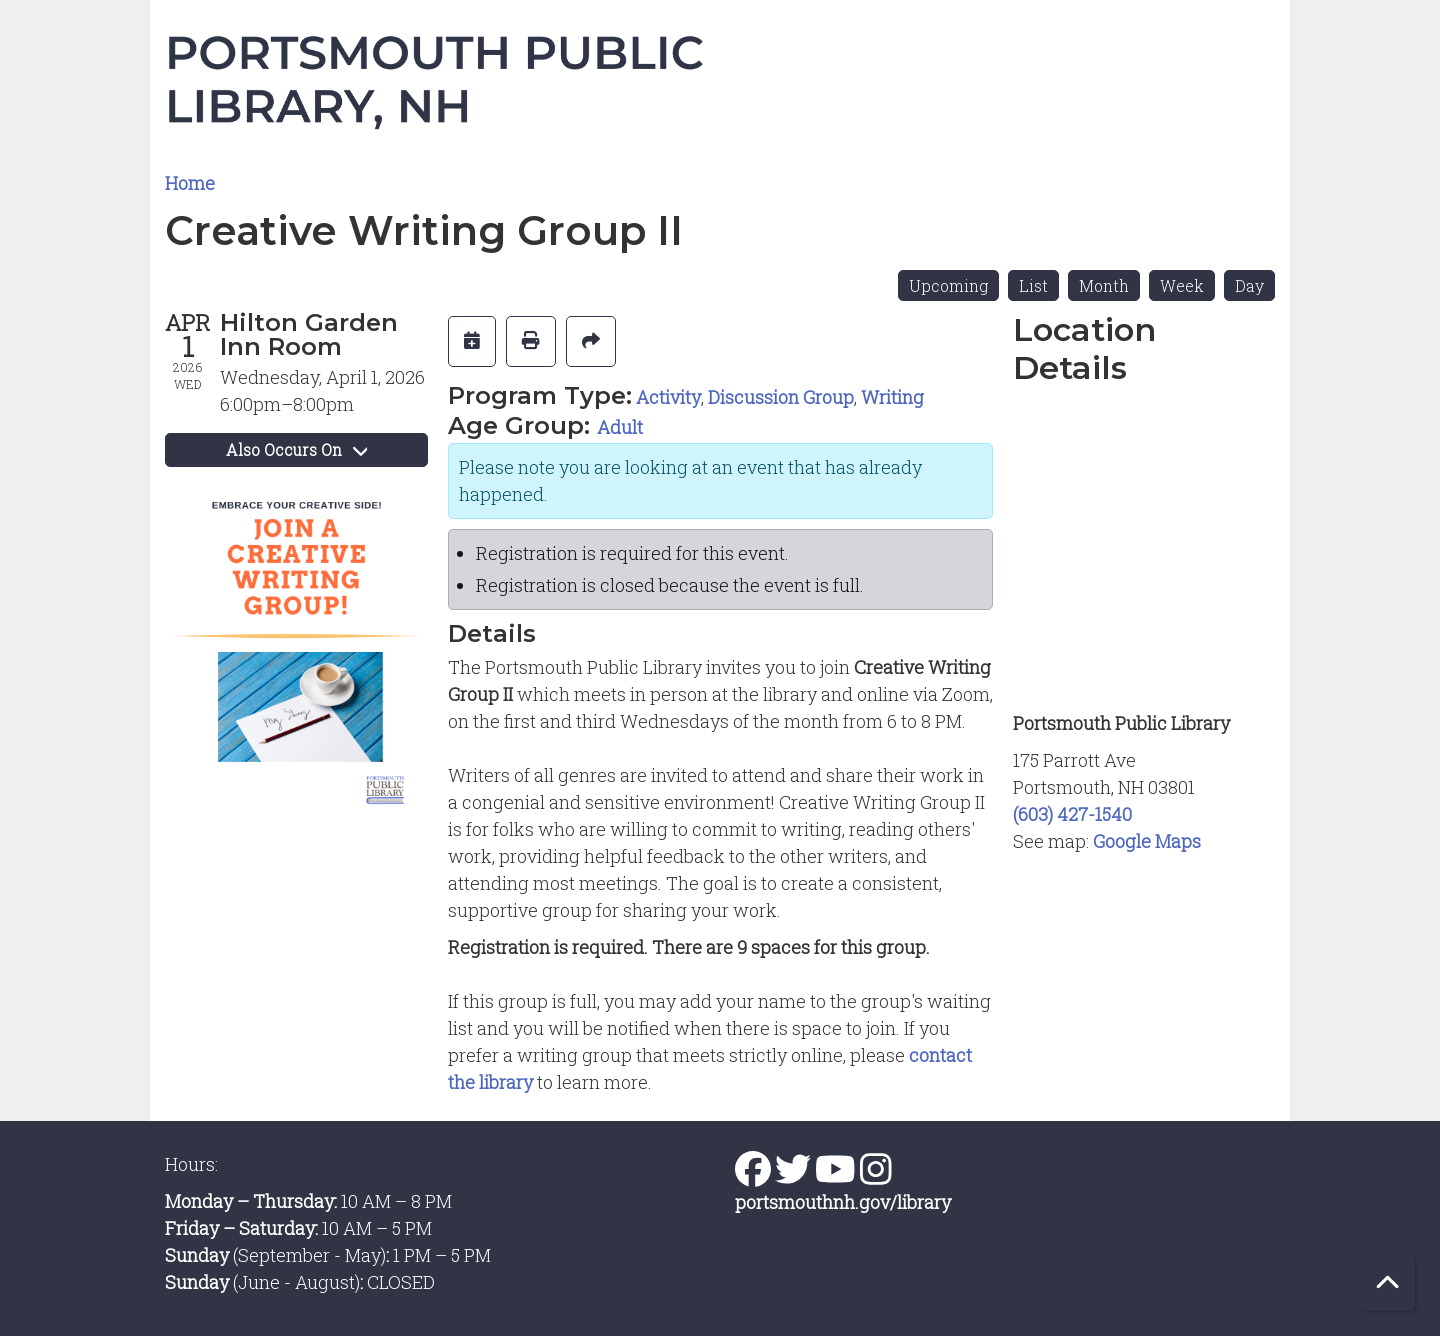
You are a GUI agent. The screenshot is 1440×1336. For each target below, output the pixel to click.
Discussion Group (781, 397)
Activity (668, 397)
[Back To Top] (1387, 1283)
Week (1182, 285)
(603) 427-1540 (1072, 814)
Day (1249, 285)
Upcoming (948, 285)
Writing (892, 397)
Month (1104, 285)
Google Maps (1147, 841)
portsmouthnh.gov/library (843, 1202)
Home (190, 183)
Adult (620, 427)
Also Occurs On (296, 449)
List (1033, 285)
